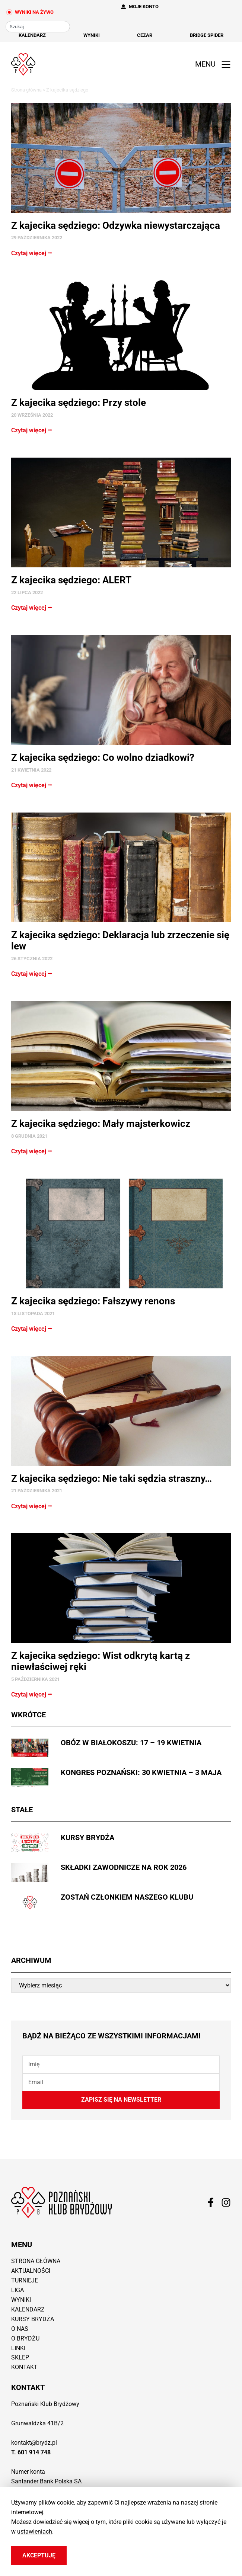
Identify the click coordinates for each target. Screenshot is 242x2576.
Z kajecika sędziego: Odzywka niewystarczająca (115, 225)
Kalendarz (32, 35)
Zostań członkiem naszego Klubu (127, 1897)
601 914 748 (34, 2452)
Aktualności (30, 2270)
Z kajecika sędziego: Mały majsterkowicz (100, 1123)
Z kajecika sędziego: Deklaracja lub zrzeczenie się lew (120, 940)
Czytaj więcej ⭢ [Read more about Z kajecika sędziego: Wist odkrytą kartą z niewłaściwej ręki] (31, 1694)
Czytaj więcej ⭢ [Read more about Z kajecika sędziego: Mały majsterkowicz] (31, 1151)
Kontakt (24, 2367)
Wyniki (91, 35)
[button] (211, 64)
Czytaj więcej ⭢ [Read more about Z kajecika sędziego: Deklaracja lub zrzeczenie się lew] (31, 973)
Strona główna (26, 90)
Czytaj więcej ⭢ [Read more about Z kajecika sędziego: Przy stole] (31, 430)
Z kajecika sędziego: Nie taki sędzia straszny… (111, 1478)
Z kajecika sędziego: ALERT (71, 580)
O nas (19, 2328)
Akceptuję (38, 2555)
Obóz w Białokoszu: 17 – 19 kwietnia (131, 1742)
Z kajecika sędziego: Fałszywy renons (93, 1301)
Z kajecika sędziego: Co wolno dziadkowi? (102, 757)
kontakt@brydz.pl (34, 2442)
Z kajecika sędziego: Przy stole (78, 402)
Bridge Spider (206, 35)
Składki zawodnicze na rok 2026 (124, 1867)
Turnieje (24, 2280)
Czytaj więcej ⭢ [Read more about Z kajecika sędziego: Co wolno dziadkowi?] (31, 785)
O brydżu (25, 2338)
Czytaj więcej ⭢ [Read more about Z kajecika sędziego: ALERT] (31, 607)
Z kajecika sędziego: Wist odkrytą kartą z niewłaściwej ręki (100, 1661)
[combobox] (38, 26)
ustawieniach (34, 2531)
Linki (18, 2348)
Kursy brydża (87, 1837)
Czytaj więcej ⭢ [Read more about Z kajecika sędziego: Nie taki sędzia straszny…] (31, 1506)
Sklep (20, 2357)
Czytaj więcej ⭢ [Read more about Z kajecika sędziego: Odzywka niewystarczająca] (31, 253)
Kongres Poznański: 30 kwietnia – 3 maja (141, 1772)
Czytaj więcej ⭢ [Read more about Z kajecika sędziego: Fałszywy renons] (31, 1328)
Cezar (144, 35)
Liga (17, 2290)
